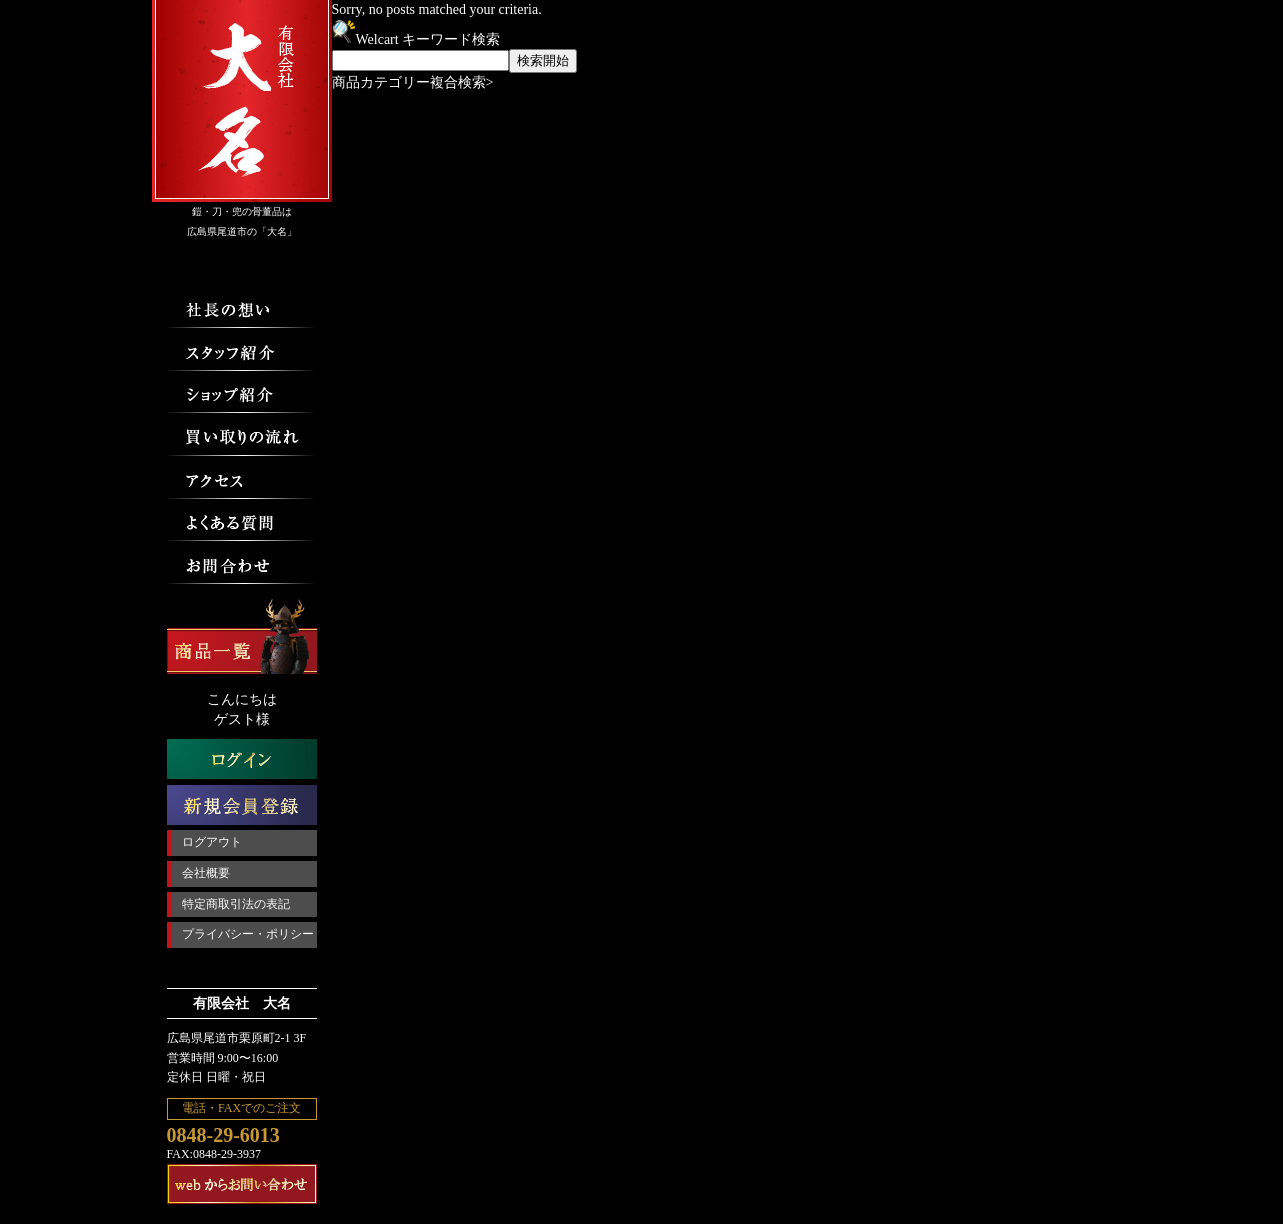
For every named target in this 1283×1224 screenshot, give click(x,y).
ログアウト (212, 842)
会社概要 (206, 873)
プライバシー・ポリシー (248, 934)
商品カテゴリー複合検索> (413, 82)
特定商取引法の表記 (236, 904)
